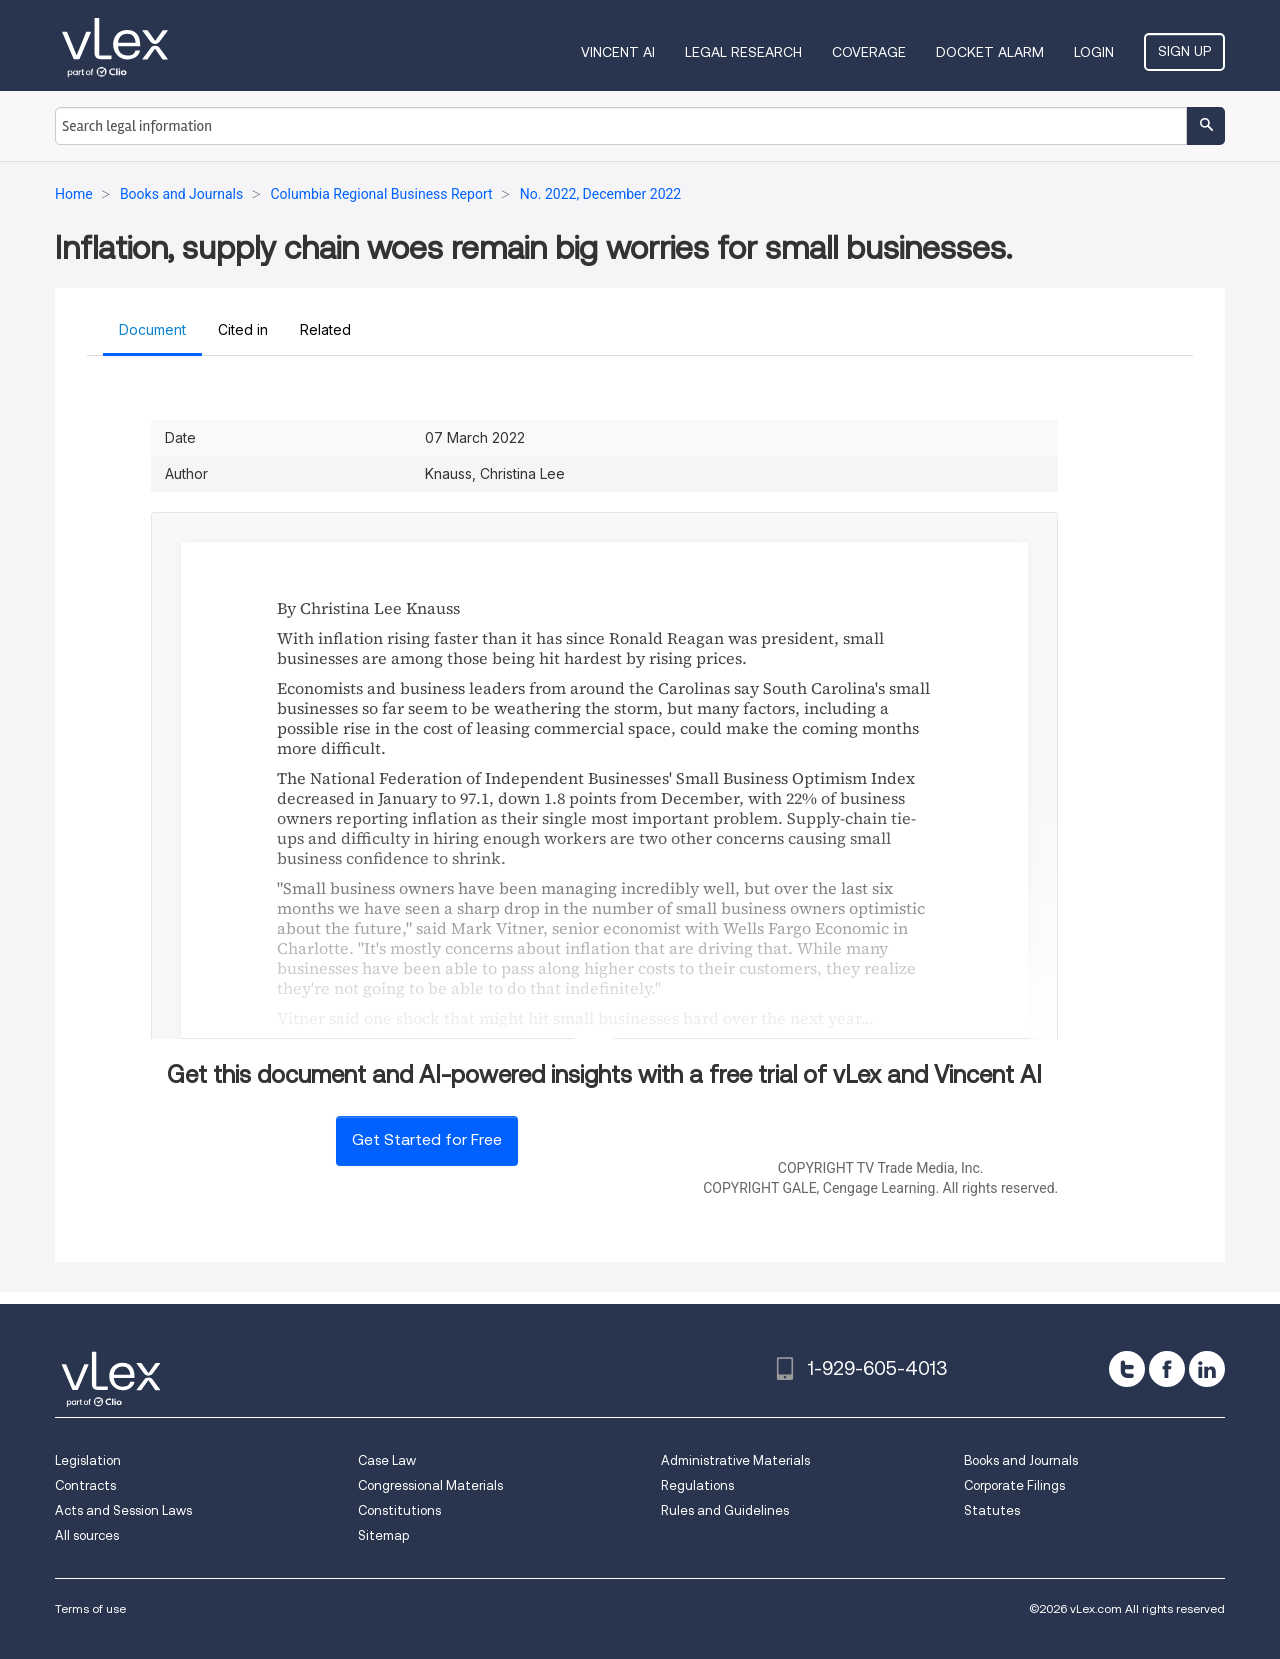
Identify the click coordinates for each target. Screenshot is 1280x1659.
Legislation (88, 1460)
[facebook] (1167, 1369)
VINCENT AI (618, 52)
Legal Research (743, 52)
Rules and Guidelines (725, 1510)
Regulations (697, 1485)
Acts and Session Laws (123, 1510)
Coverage (869, 52)
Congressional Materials (430, 1485)
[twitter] (1127, 1369)
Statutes (992, 1510)
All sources (87, 1535)
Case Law (387, 1460)
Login (1094, 52)
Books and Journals (1021, 1460)
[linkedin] (1207, 1369)
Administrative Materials (735, 1460)
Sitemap (383, 1535)
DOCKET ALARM (990, 52)
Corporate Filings (1014, 1485)
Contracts (85, 1485)
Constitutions (399, 1510)
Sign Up (1184, 51)
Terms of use (90, 1608)
